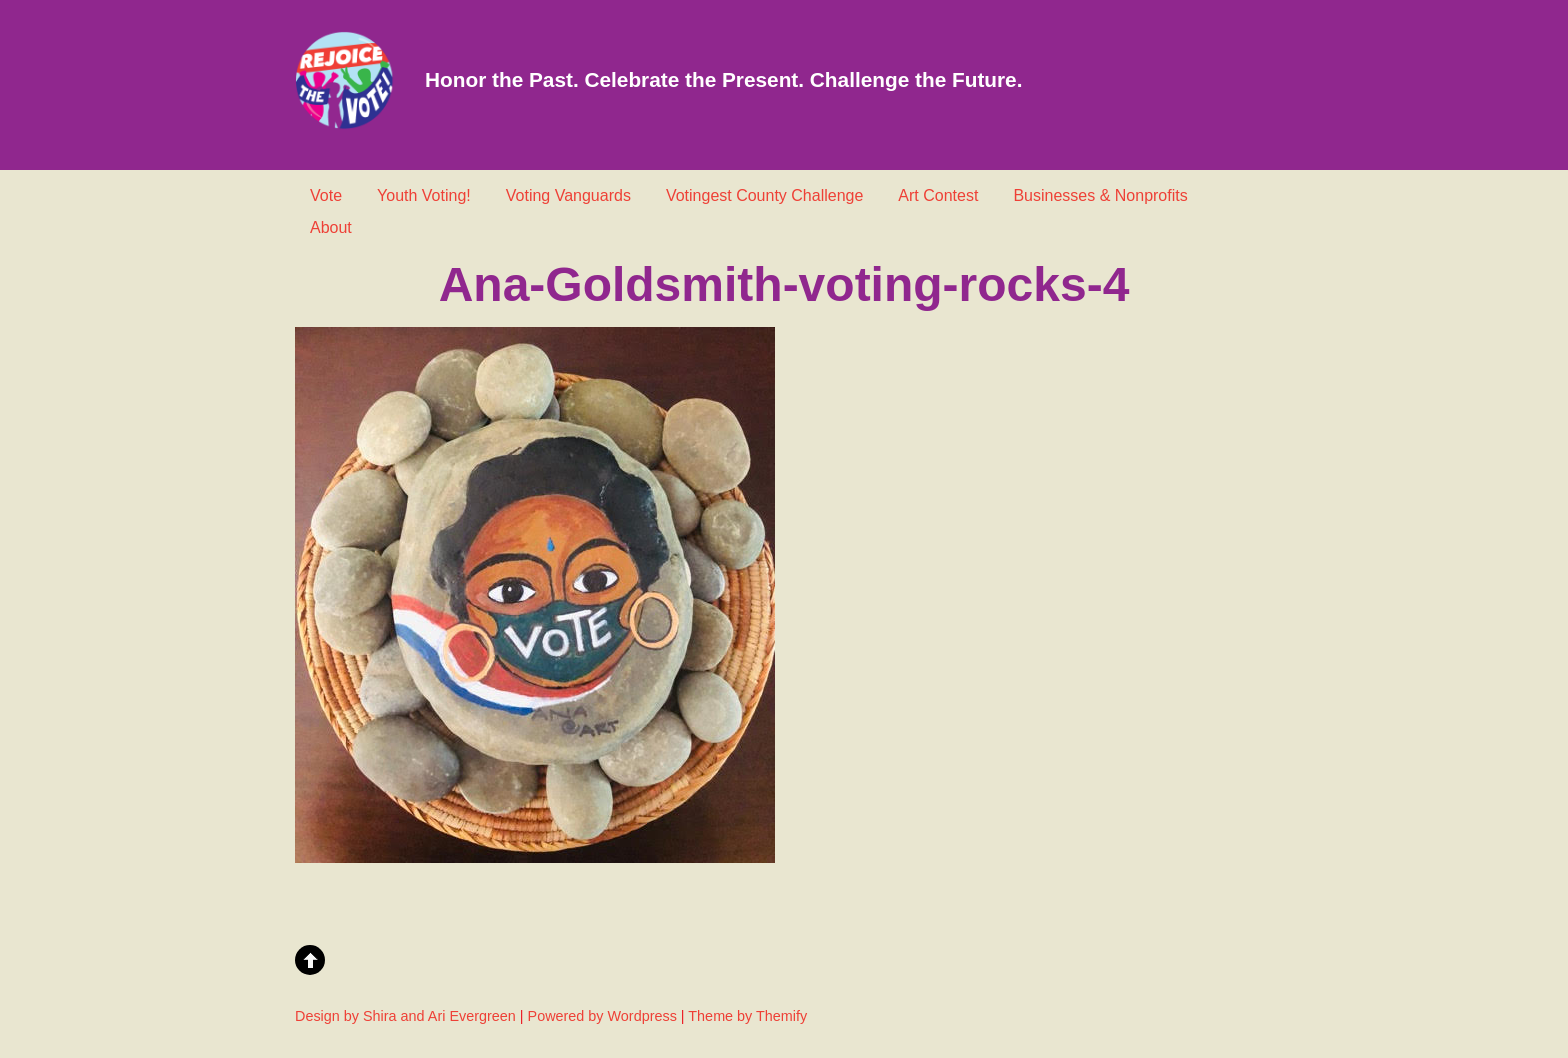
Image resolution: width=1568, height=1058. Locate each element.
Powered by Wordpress (602, 1016)
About (331, 227)
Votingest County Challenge (764, 195)
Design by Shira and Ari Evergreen (405, 1016)
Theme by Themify (747, 1016)
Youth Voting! (424, 195)
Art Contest (938, 195)
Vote (326, 195)
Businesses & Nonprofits (1100, 195)
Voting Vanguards (568, 195)
